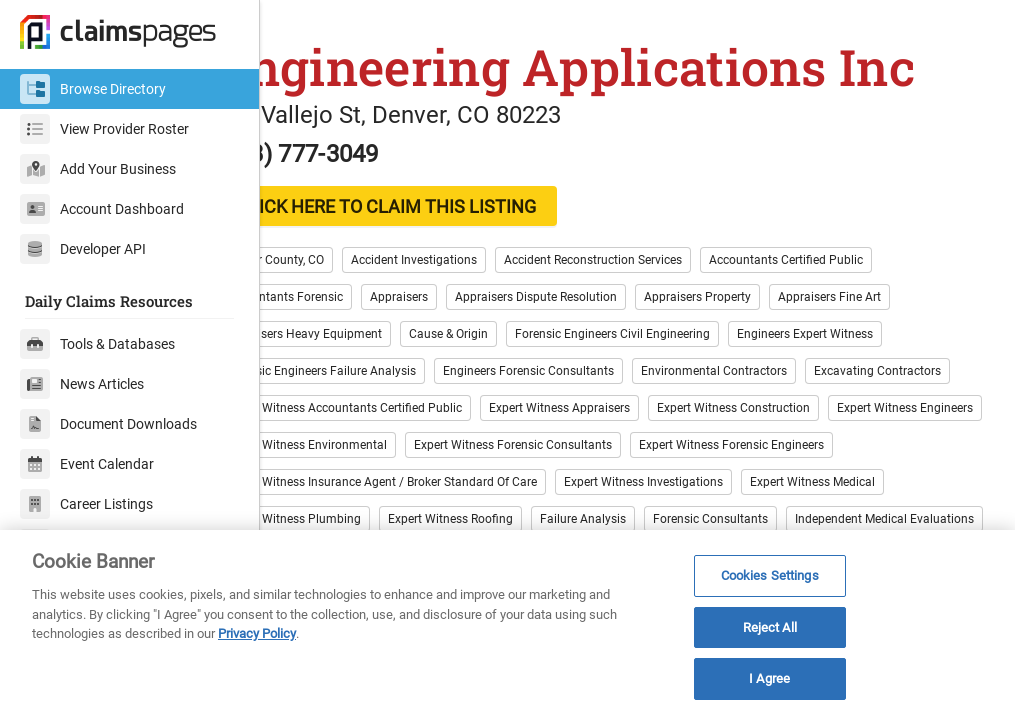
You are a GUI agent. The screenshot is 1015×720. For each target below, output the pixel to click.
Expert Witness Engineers (542, 463)
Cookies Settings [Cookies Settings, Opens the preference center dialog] (770, 575)
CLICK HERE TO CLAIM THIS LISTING (455, 224)
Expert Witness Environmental (718, 463)
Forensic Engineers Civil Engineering (681, 352)
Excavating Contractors (357, 426)
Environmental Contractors (783, 389)
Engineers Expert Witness (874, 352)
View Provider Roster (104, 129)
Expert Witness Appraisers (782, 426)
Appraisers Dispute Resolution (605, 315)
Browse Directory (93, 89)
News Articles (82, 384)
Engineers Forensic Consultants (597, 389)
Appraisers (468, 315)
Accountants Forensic (353, 315)
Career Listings (86, 504)
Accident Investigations (483, 278)
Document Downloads (108, 424)
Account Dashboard (102, 209)
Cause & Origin (517, 352)
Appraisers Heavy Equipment (372, 352)
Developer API (83, 249)
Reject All (770, 627)
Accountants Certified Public (855, 278)
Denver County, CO (343, 278)
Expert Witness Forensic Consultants (393, 500)
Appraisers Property (766, 315)
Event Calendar (87, 464)
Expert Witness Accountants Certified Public (566, 426)
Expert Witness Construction (370, 463)
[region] (507, 625)
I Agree (769, 678)
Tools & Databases (97, 344)
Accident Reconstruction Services (662, 278)
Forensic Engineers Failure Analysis (389, 389)
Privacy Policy (257, 633)
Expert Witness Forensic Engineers (611, 500)
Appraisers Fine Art (898, 315)
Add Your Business (98, 169)
